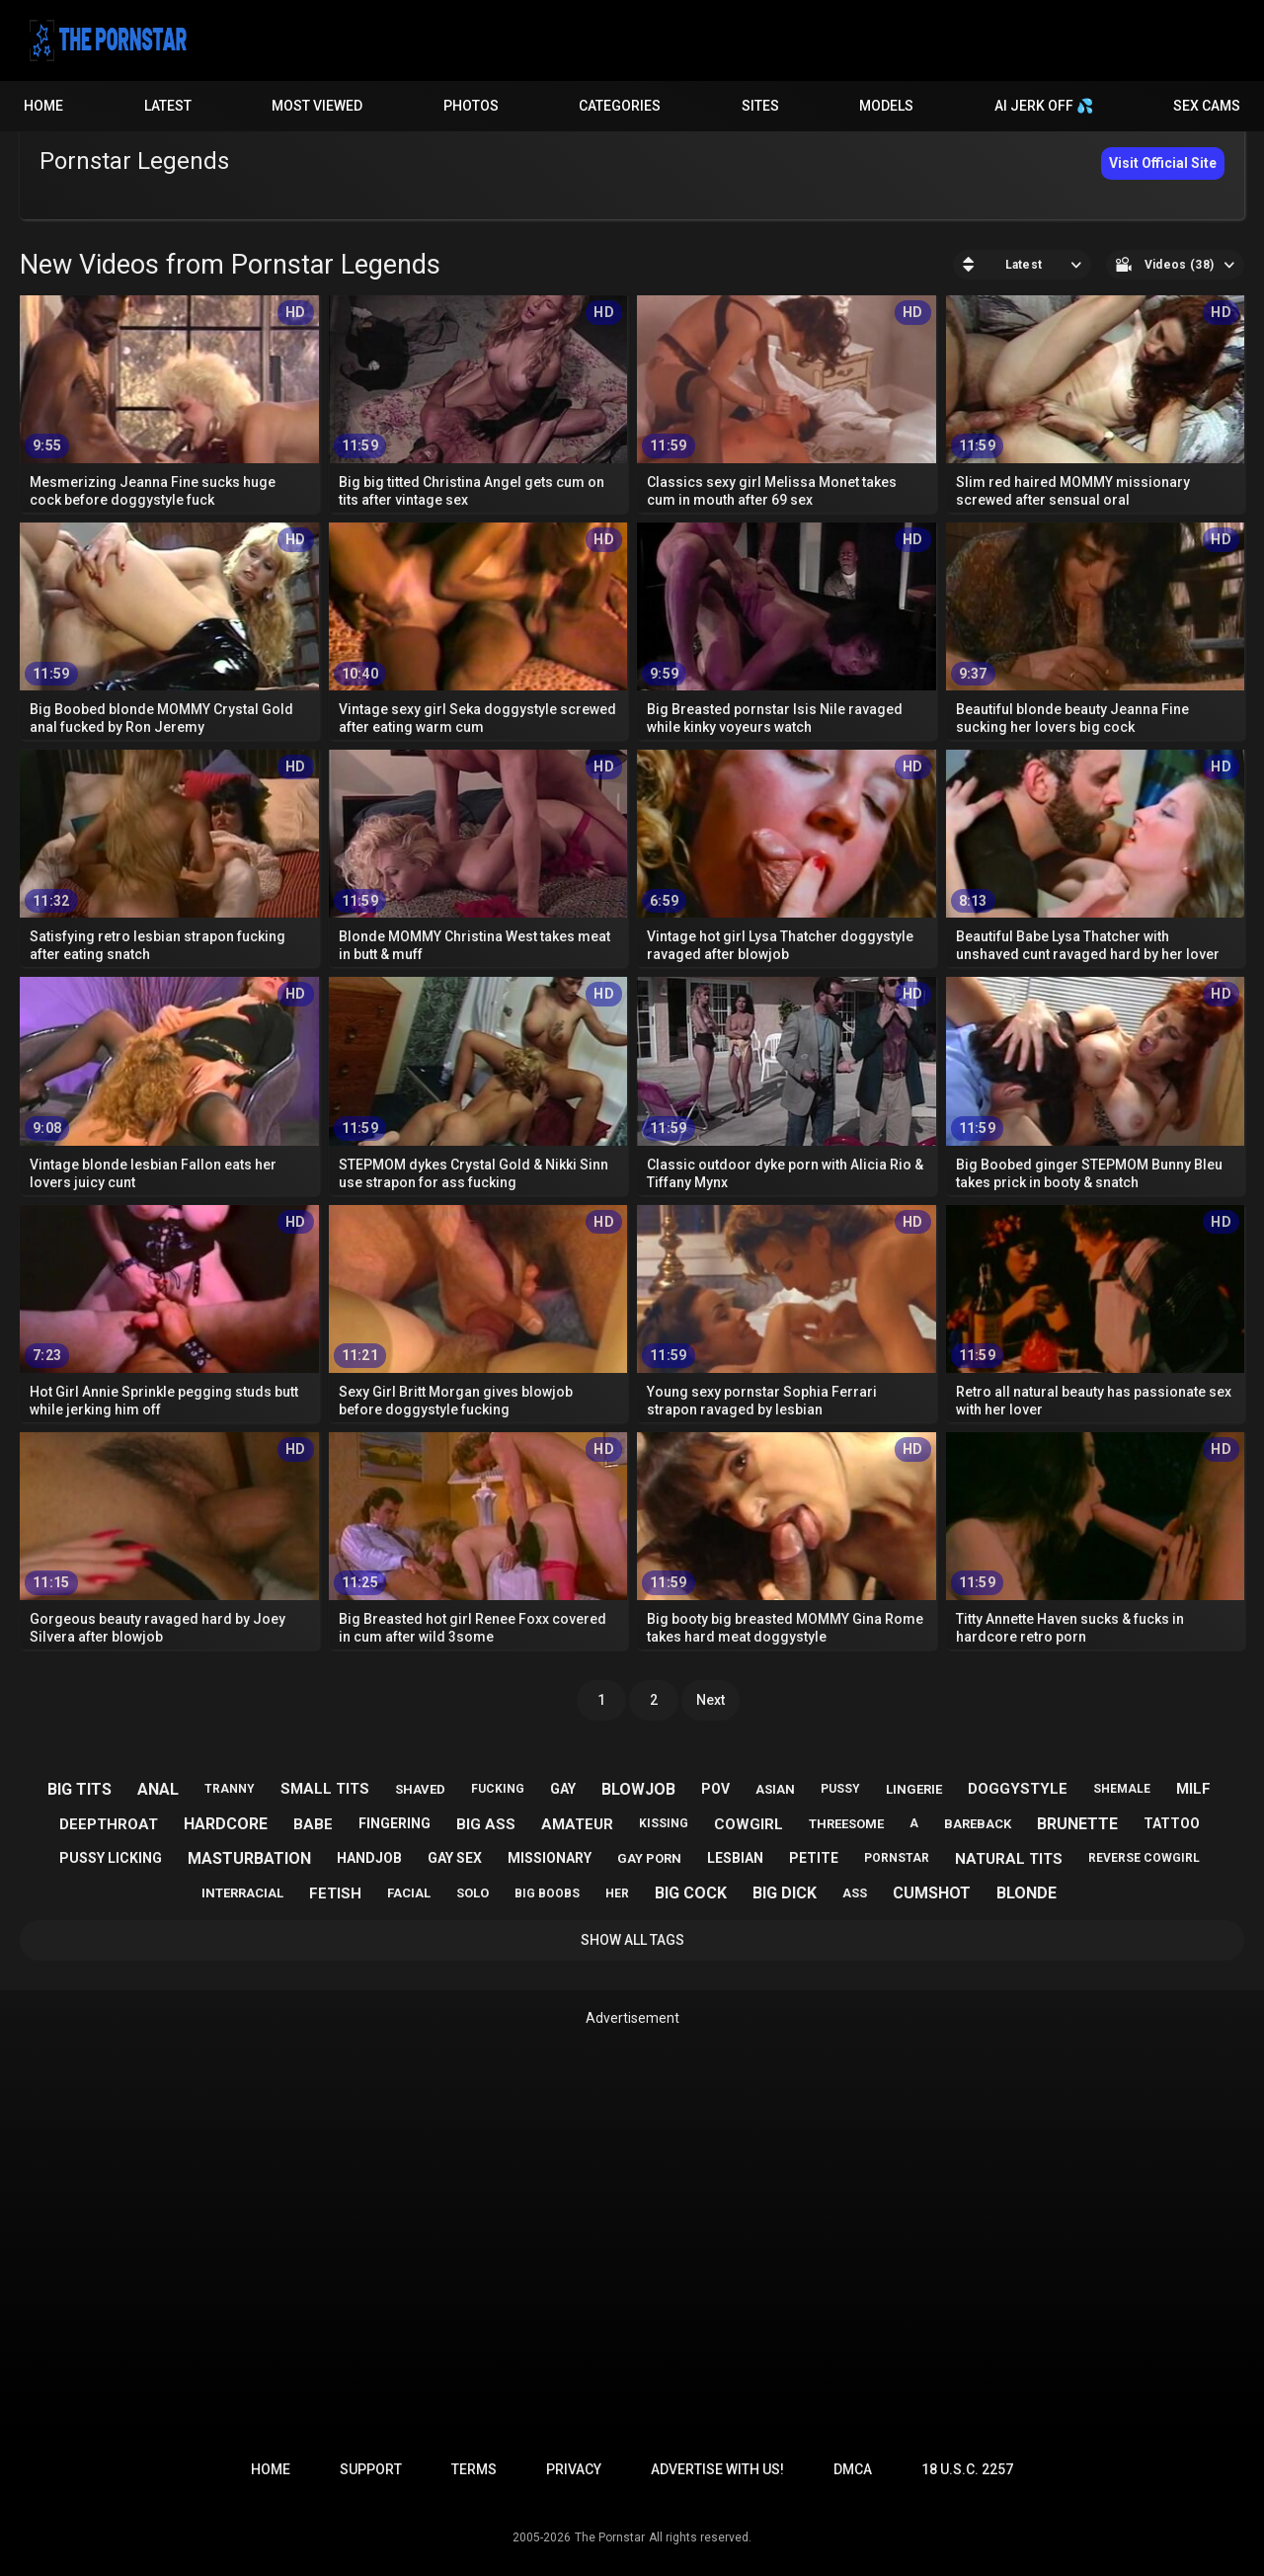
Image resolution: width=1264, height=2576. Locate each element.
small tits (324, 1789)
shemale (1121, 1789)
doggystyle (1017, 1789)
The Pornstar (610, 2537)
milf (1193, 1789)
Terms (474, 2469)
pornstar (896, 1858)
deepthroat (108, 1824)
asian (775, 1789)
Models (886, 106)
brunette (1077, 1823)
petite (813, 1858)
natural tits (1009, 1859)
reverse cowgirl (1144, 1858)
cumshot (932, 1893)
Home (43, 106)
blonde (1026, 1893)
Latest (168, 106)
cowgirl (748, 1824)
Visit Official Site (1163, 163)
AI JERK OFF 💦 (1043, 106)
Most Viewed (317, 106)
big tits (79, 1789)
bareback (977, 1823)
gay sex (455, 1858)
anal (158, 1789)
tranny (229, 1789)
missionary (550, 1858)
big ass (485, 1824)
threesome (846, 1823)
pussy (840, 1789)
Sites (760, 106)
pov (715, 1789)
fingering (394, 1823)
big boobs (547, 1893)
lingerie (914, 1789)
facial (409, 1893)
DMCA (852, 2469)
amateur (577, 1824)
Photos (471, 106)
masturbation (249, 1858)
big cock (691, 1893)
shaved (420, 1789)
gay (563, 1789)
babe (313, 1824)
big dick (784, 1893)
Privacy (573, 2469)
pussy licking (110, 1858)
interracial (242, 1893)
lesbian (735, 1858)
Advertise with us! (717, 2469)
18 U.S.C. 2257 (967, 2469)
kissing (663, 1823)
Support (371, 2469)
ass (854, 1893)
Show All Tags (632, 1940)
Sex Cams (1206, 106)
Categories (620, 106)
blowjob (638, 1789)
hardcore (226, 1823)
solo (472, 1893)
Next (710, 1700)
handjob (369, 1858)
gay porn (649, 1858)
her (617, 1893)
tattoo (1172, 1823)
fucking (497, 1789)
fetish (335, 1893)
